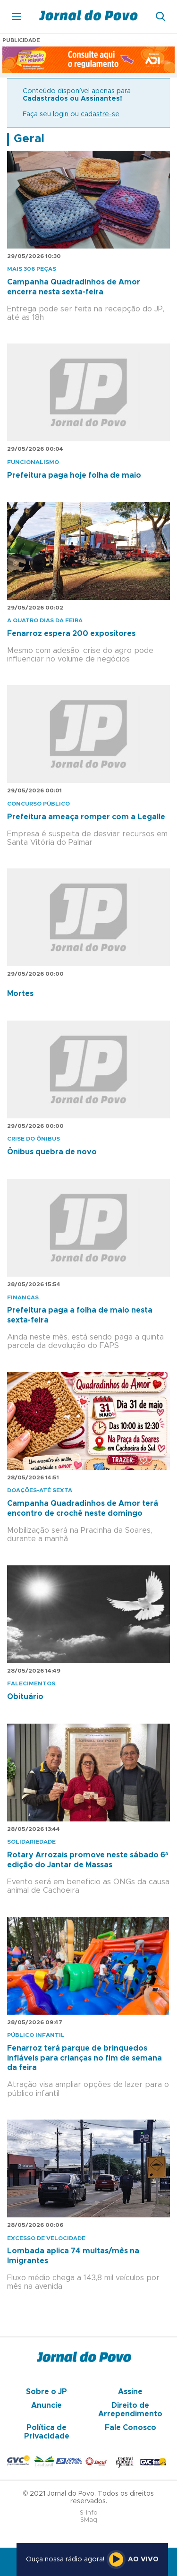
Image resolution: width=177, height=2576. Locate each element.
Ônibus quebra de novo (52, 1152)
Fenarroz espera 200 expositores (71, 633)
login (60, 114)
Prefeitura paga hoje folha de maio (74, 475)
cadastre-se (100, 114)
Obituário (25, 1696)
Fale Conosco (130, 2427)
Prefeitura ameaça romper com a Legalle (86, 817)
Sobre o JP (46, 2392)
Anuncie (46, 2405)
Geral (29, 139)
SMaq (88, 2520)
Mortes (20, 993)
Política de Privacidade (46, 2432)
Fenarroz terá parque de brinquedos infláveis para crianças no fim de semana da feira (84, 2058)
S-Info (89, 2513)
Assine (130, 2392)
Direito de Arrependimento (130, 2410)
